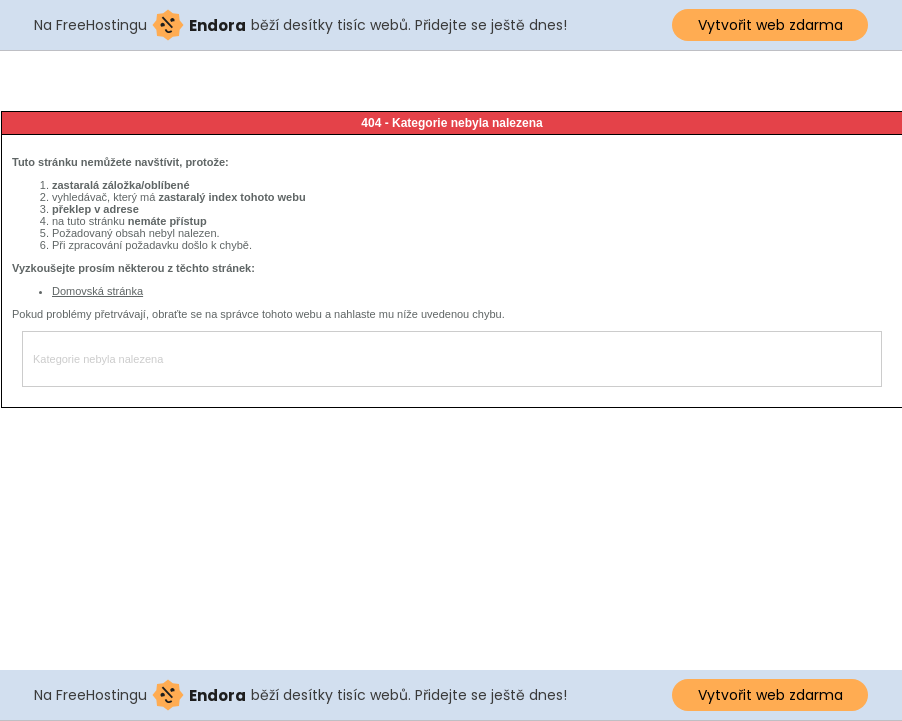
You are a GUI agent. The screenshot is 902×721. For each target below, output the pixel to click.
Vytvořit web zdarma (770, 25)
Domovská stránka (97, 291)
